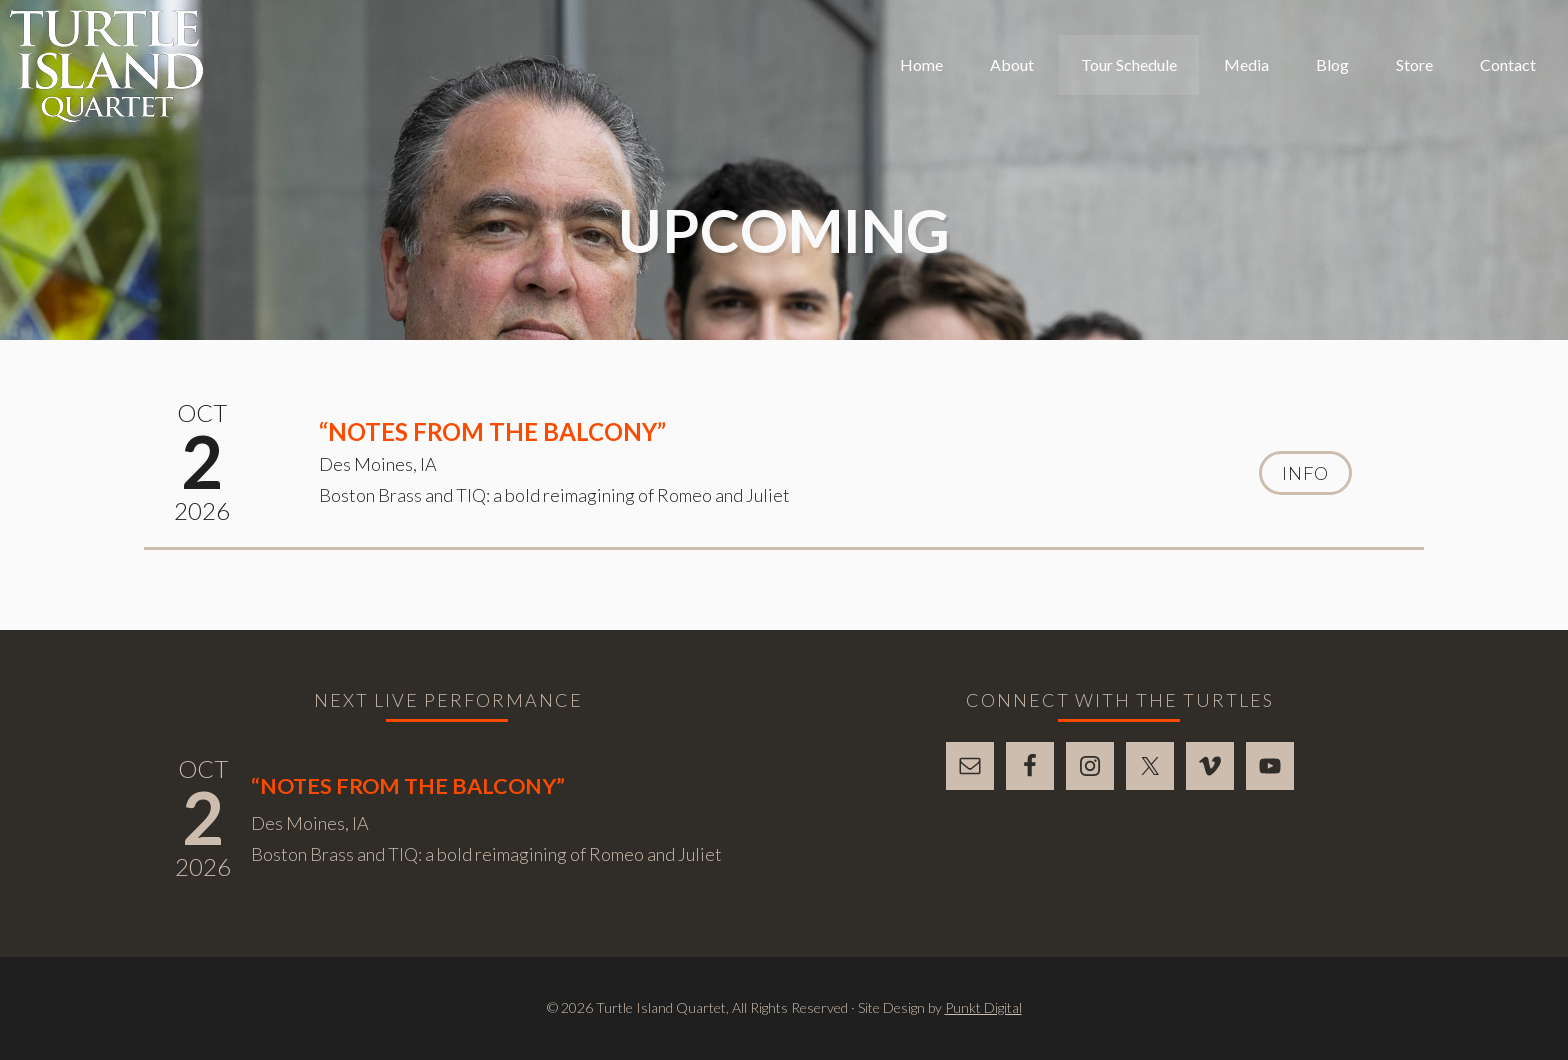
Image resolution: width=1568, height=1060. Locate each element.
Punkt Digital (983, 1007)
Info (1305, 473)
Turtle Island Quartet (106, 66)
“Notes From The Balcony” (492, 431)
